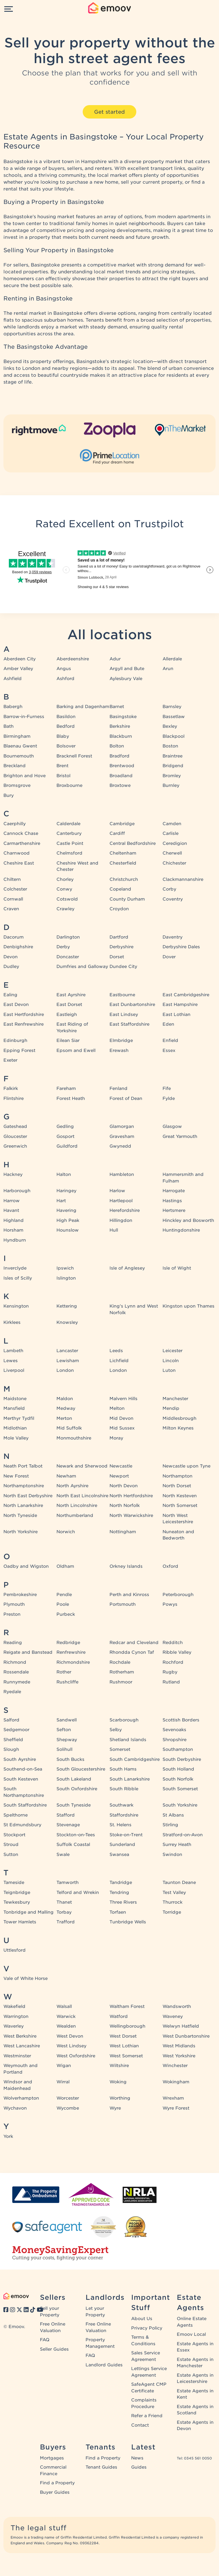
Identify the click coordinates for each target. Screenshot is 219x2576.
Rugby (170, 1672)
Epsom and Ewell (76, 1050)
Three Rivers (123, 1902)
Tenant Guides (101, 2467)
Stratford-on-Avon (183, 1834)
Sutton (10, 1854)
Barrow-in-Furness (23, 716)
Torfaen (118, 1912)
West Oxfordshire (75, 2055)
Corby (169, 889)
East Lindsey (124, 1014)
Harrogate (174, 1190)
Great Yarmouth (180, 1136)
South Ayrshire (19, 1759)
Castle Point (69, 843)
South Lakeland (73, 1779)
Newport (119, 1476)
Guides (139, 2467)
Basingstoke (123, 716)
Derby (63, 946)
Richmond (14, 1662)
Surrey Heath (177, 1844)
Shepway (66, 1739)
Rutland (171, 1682)
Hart (61, 1200)
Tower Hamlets (19, 1922)
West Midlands (179, 2045)
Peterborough (178, 1594)
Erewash (119, 1050)
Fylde (169, 1098)
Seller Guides (54, 2349)
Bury (8, 795)
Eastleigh (66, 1014)
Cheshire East (18, 863)
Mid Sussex (122, 1428)
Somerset (120, 1749)
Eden (168, 1024)
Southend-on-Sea (22, 1769)
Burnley (171, 785)
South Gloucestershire (80, 1769)
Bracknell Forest (74, 756)
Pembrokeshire (20, 1594)
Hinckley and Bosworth (188, 1220)
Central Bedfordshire (133, 843)
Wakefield (14, 2006)
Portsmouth (123, 1604)
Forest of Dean (126, 1098)
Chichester (174, 863)
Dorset (117, 956)
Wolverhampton (21, 2098)
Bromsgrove (17, 785)
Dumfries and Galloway (82, 966)
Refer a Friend (147, 2415)
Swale (63, 1854)
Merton (64, 1418)
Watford (119, 2016)
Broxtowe (120, 785)
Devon (10, 956)
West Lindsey (71, 2045)
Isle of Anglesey (127, 1268)
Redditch (173, 1642)
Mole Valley (16, 1438)
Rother (63, 1672)
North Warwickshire (131, 1515)
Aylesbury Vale (126, 678)
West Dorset (123, 2036)
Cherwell (172, 853)
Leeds (116, 1350)
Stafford (65, 1815)
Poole (62, 1604)
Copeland (120, 889)
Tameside (13, 1882)
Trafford (65, 1922)
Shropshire (174, 1739)
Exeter (10, 1060)
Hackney (13, 1174)
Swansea (119, 1854)
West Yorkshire (179, 2055)
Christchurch (124, 879)
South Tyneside (73, 1805)
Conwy (64, 889)
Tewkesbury (16, 1902)
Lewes (10, 1360)
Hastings (172, 1200)
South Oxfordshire (76, 1788)
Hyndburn (14, 1240)
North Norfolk (125, 1505)
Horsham (13, 1230)
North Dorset (177, 1485)
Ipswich (65, 1268)
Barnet (117, 706)
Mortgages (52, 2458)
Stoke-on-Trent (126, 1834)
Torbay (64, 1912)
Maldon (64, 1398)
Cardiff (117, 833)
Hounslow (67, 1230)
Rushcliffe (67, 1682)
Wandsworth (177, 2006)
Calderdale (68, 823)
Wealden (66, 2026)
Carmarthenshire (21, 843)
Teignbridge (16, 1892)
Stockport (14, 1834)
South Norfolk (178, 1779)
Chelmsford (69, 853)
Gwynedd (120, 1146)
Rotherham (122, 1672)
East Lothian (176, 1014)
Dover (169, 956)
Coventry (173, 899)
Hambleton (122, 1174)
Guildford (67, 1146)
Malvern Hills (123, 1398)
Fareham (66, 1088)
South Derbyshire (182, 1759)
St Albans (173, 1815)
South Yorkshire (180, 1805)
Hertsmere (174, 1210)
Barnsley (172, 706)
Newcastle (121, 1466)
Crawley (65, 908)
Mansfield (14, 1408)
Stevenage (68, 1824)
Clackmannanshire (183, 879)
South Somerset (180, 1788)
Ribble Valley (177, 1652)
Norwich (65, 1531)
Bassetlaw (174, 716)
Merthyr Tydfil (18, 1418)
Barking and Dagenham (82, 706)
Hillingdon (121, 1220)
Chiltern (12, 879)
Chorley (65, 879)
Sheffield (13, 1739)
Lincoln (171, 1360)
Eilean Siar (68, 1040)
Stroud (11, 1844)
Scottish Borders (181, 1720)
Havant (11, 1210)
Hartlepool (121, 1200)
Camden (172, 823)
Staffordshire (124, 1815)
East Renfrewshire (23, 1024)
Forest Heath (70, 1098)
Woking (118, 2081)
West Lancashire (21, 2045)
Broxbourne (69, 785)
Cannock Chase (20, 833)
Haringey (66, 1190)
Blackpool (173, 736)
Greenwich (15, 1146)
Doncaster (67, 956)
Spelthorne (15, 1815)
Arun (168, 668)
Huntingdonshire (181, 1230)
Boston (170, 746)
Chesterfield (123, 863)
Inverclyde (15, 1268)
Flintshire (13, 1098)
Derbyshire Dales (181, 946)
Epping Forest (19, 1050)
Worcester (67, 2098)
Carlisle (171, 833)
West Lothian (124, 2045)
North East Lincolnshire (82, 1495)
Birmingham (17, 736)
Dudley (11, 966)
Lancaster (67, 1350)
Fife (167, 1088)
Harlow (117, 1190)
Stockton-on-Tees (75, 1834)
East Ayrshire (71, 994)
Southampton (178, 1749)
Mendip (171, 1408)
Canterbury (69, 833)
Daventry (172, 937)
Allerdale (172, 658)
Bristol (63, 775)
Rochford (173, 1662)
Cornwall (13, 899)
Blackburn (121, 736)
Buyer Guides (55, 2492)
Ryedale (12, 1691)
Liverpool (13, 1370)
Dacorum (13, 937)
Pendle (64, 1594)
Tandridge (121, 1882)
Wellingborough (127, 2026)
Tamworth (67, 1882)
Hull (114, 1230)
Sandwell (66, 1720)
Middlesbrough (179, 1418)
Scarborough (124, 1720)
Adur (115, 658)
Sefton (63, 1729)
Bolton (117, 746)
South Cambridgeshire (135, 1759)
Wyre (115, 2108)
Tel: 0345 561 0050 (194, 2458)
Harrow (11, 1200)
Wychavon (15, 2108)
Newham (66, 1476)
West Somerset (126, 2055)
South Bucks (70, 1759)
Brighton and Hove (24, 775)
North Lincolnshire (76, 1505)
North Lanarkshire (23, 1505)
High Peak (67, 1220)
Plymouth (14, 1604)
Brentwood (122, 765)
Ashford (65, 678)
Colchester (15, 889)
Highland (13, 1220)
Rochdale (120, 1662)
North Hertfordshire (131, 1495)
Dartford (119, 937)
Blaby (62, 736)
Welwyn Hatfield (181, 2026)
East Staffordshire (129, 1024)
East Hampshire (180, 1004)
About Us (141, 2318)
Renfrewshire (71, 1652)
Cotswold (67, 899)
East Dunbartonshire (132, 1004)
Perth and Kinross (129, 1594)
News (137, 2458)
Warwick (66, 2016)
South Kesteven (20, 1779)
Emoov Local (191, 2334)
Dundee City (123, 966)
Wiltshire (119, 2065)
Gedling (65, 1126)
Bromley (172, 775)
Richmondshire (73, 1662)
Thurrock (172, 1902)
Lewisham (67, 1360)
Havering (66, 1210)
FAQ (44, 2339)
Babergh (13, 706)
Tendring (119, 1892)
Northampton (177, 1476)
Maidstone (15, 1398)
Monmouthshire (73, 1438)
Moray (116, 1438)
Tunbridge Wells (128, 1922)
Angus (63, 668)
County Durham (127, 899)
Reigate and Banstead (27, 1652)
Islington (66, 1278)
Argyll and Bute (127, 668)
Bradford (119, 756)
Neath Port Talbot (22, 1466)
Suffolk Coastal (73, 1844)
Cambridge (122, 823)
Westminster (17, 2055)
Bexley (170, 726)
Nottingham (123, 1531)
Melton (117, 1408)
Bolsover (66, 746)
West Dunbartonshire (186, 2036)
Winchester (175, 2065)
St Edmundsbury (22, 1824)
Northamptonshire (23, 1485)
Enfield (170, 1040)
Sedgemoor (16, 1729)
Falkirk (10, 1088)
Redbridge (68, 1642)
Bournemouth (18, 756)
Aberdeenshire (72, 658)
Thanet (64, 1902)
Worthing (120, 2098)
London (65, 1370)
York (8, 2136)
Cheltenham (123, 853)
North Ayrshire (72, 1485)
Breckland (14, 765)
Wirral (63, 2081)
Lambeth (13, 1350)
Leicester (172, 1350)
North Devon (124, 1485)
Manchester (175, 1398)
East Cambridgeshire (186, 994)
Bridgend (173, 765)
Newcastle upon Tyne (186, 1466)
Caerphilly (14, 823)
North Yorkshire (20, 1531)
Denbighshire (18, 946)
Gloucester (15, 1136)
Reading (12, 1642)
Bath (8, 726)
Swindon (172, 1854)
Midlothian (15, 1428)
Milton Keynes (178, 1428)
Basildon (66, 716)
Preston (12, 1614)
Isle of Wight (177, 1268)
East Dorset (69, 1004)
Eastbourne (122, 994)
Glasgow (172, 1126)
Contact (140, 2425)
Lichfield (119, 1360)
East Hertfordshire (23, 1014)
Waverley (13, 2026)
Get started (109, 112)
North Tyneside (20, 1515)
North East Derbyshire (27, 1495)
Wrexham (173, 2098)
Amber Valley (18, 668)
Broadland (121, 775)
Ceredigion (175, 843)
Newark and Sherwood (82, 1466)
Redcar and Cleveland (134, 1642)
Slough (11, 1749)
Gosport (65, 1136)
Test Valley (174, 1892)
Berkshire (120, 726)
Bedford (65, 726)
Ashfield (12, 678)
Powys (170, 1604)
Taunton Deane (179, 1882)
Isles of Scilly (17, 1278)
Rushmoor (121, 1682)
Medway (65, 1408)
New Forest (16, 1476)
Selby (116, 1729)
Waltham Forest (127, 2006)
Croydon (119, 908)
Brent (62, 765)
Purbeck (65, 1614)
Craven (11, 908)
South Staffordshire (25, 1805)
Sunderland (122, 1844)
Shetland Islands (128, 1739)
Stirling (170, 1824)
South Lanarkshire (130, 1779)
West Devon (69, 2036)
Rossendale (16, 1672)
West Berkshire (19, 2036)
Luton (169, 1370)
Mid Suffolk (69, 1428)
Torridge (172, 1912)
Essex (169, 1050)
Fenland (118, 1088)
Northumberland (74, 1515)
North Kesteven (180, 1495)
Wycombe (67, 2108)
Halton (63, 1174)
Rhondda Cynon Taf (132, 1652)
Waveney (173, 2016)
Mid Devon (121, 1418)
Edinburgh (15, 1040)
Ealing (10, 994)
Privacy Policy (146, 2328)
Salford (11, 1720)
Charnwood (16, 853)
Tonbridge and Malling (28, 1912)
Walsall (64, 2006)
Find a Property (57, 2482)
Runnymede (16, 1682)
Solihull (64, 1749)
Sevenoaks (174, 1729)
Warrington (16, 2016)
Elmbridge (121, 1040)
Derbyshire (121, 946)
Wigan (63, 2065)
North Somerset (180, 1505)
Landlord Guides (104, 2364)
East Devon (16, 1004)
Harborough (17, 1190)
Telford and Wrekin (77, 1892)
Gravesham (122, 1136)
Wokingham (176, 2081)
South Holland (178, 1769)
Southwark (121, 1805)
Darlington (68, 937)
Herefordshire (125, 1210)
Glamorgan (122, 1126)
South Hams (123, 1769)
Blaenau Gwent (20, 746)
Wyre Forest (176, 2108)
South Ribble (124, 1788)
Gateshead (15, 1126)
